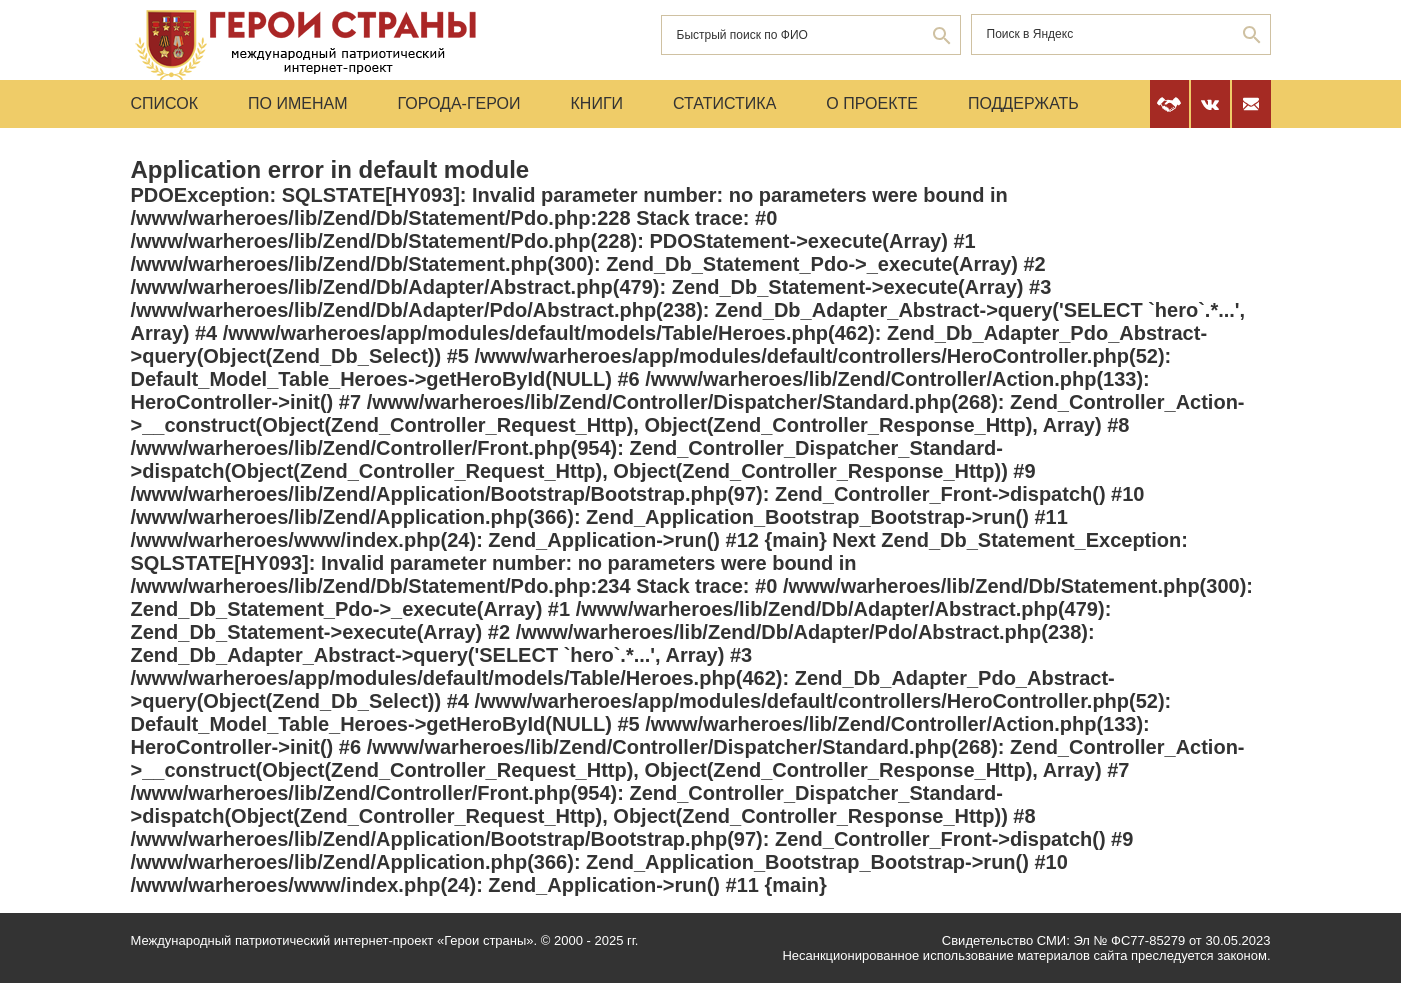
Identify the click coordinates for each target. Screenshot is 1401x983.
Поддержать (1023, 103)
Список (165, 103)
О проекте (872, 103)
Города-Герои (458, 103)
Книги (597, 103)
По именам (297, 103)
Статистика (724, 103)
